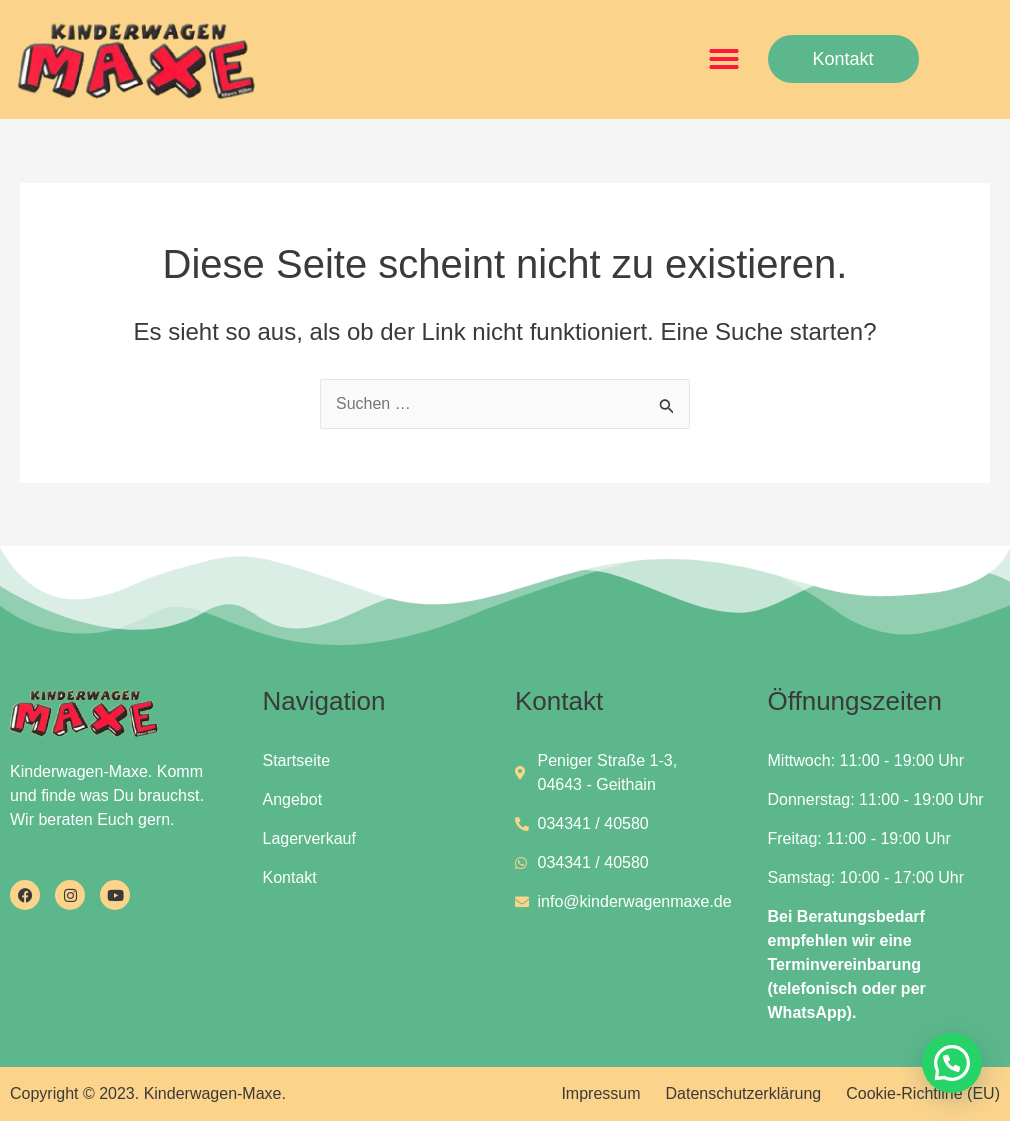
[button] (724, 59)
